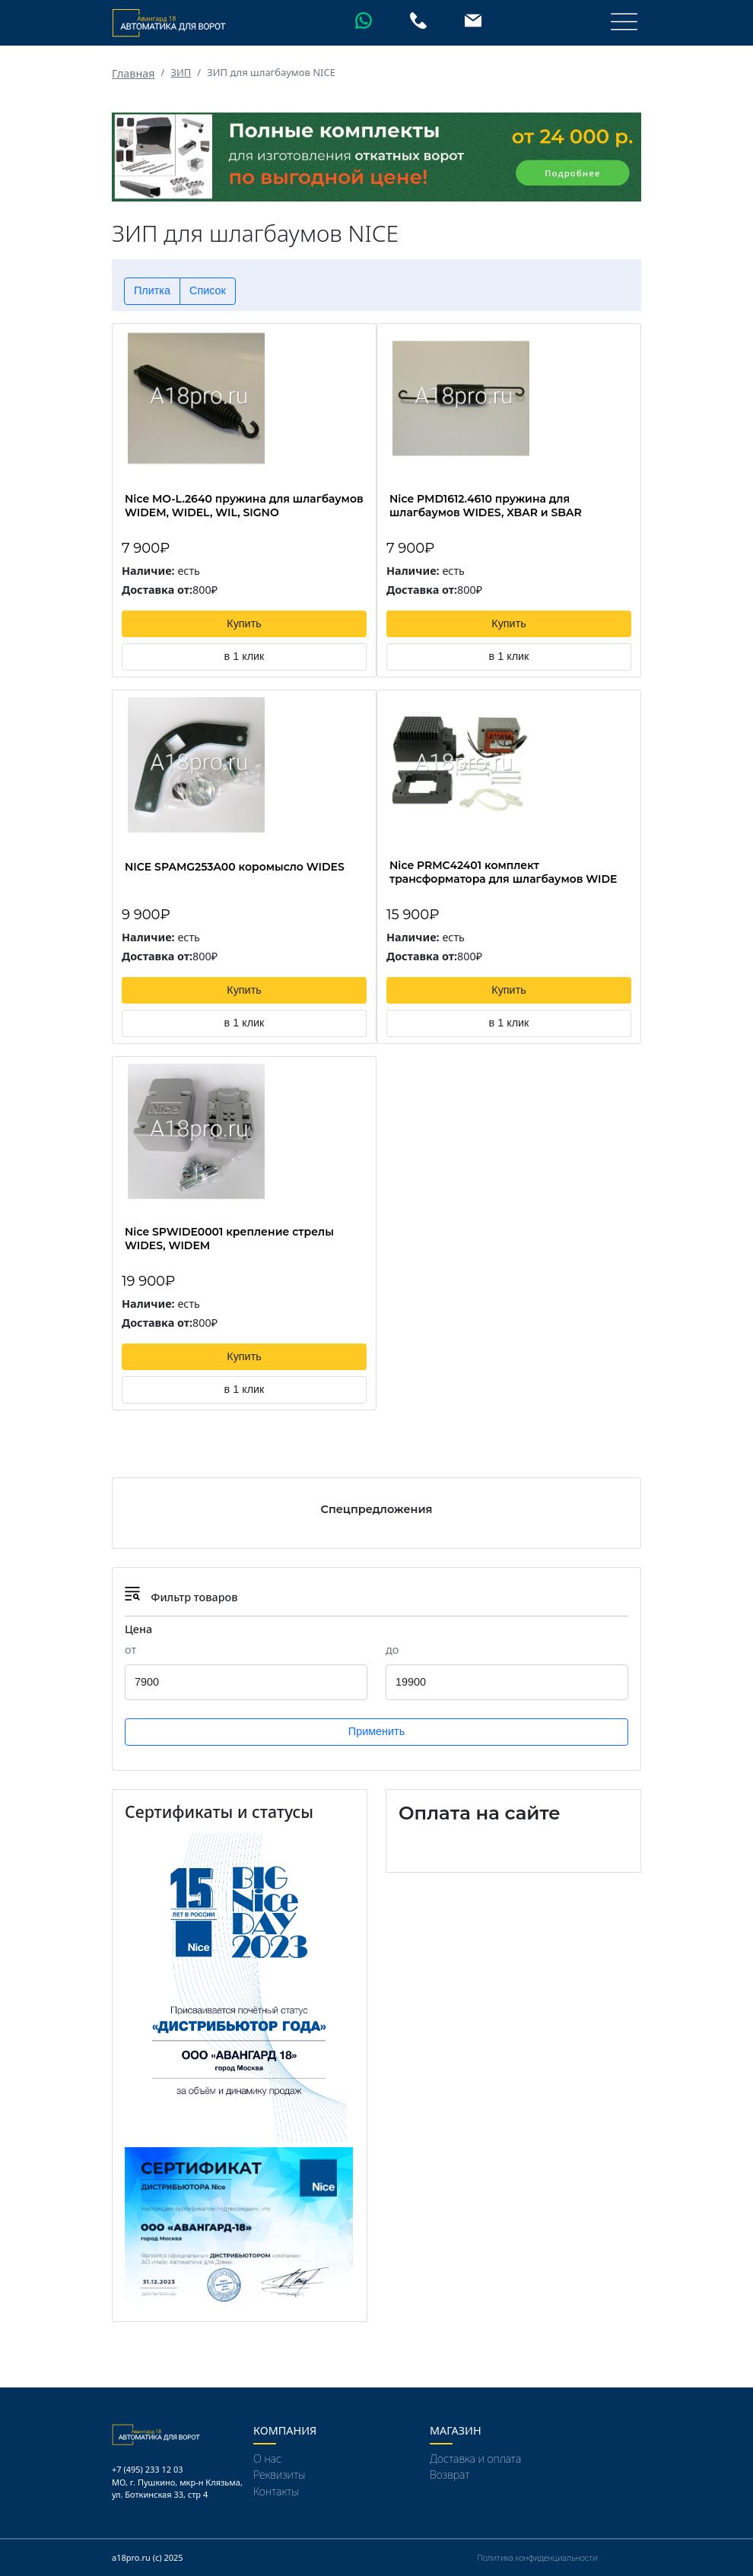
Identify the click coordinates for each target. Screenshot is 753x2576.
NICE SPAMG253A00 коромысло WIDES (235, 867)
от (130, 1649)
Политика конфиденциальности (537, 2557)
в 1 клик (244, 656)
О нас (267, 2458)
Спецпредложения (377, 1509)
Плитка (152, 290)
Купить (244, 623)
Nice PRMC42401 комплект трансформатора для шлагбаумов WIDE (503, 872)
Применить (376, 1731)
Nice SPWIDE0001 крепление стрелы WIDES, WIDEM (229, 1238)
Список (207, 290)
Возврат (449, 2474)
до (392, 1649)
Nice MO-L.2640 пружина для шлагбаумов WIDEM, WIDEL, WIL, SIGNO (244, 505)
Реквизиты (279, 2474)
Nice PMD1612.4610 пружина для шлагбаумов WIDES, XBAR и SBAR (485, 505)
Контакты (276, 2491)
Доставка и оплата (475, 2458)
